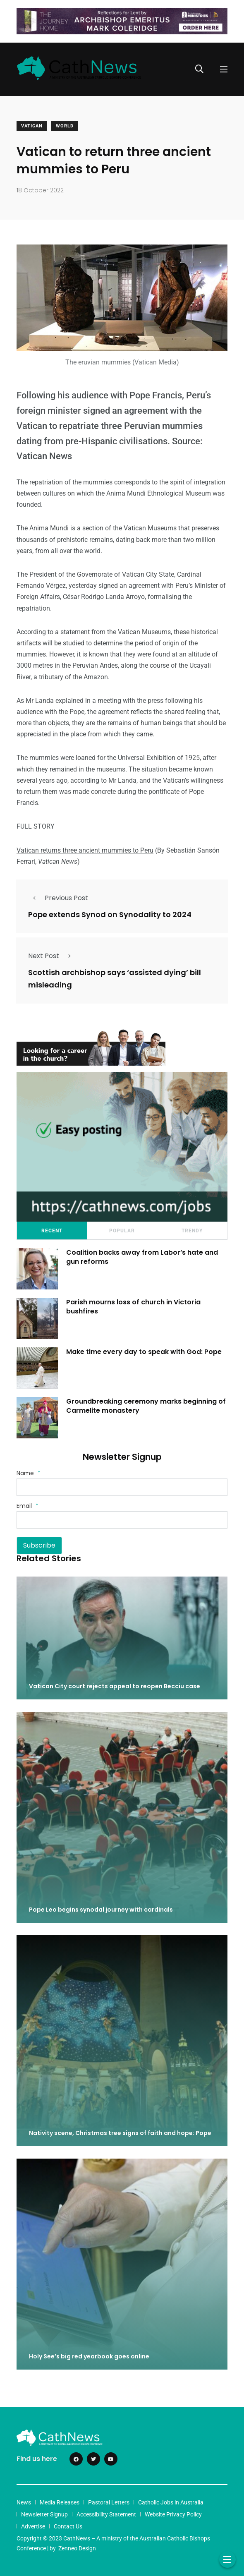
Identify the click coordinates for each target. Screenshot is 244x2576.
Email (27, 1506)
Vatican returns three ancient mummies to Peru (85, 850)
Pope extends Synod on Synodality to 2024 (109, 914)
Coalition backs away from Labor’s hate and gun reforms (142, 1257)
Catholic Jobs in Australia (170, 2502)
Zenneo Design (77, 2548)
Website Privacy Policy (173, 2514)
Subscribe (39, 1545)
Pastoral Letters (108, 2502)
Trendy (192, 1231)
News (24, 2502)
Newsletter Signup (44, 2514)
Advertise (33, 2526)
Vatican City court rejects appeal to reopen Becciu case (114, 1686)
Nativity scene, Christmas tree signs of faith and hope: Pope (120, 2133)
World (65, 126)
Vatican (32, 126)
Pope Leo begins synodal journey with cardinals (101, 1909)
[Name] (122, 1487)
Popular (122, 1231)
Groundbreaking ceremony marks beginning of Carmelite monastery (146, 1406)
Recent (51, 1231)
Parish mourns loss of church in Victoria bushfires (133, 1306)
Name (29, 1473)
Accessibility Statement (106, 2514)
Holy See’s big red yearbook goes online (89, 2356)
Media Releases (59, 2502)
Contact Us (68, 2526)
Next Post (52, 956)
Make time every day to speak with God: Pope (144, 1351)
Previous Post (58, 898)
